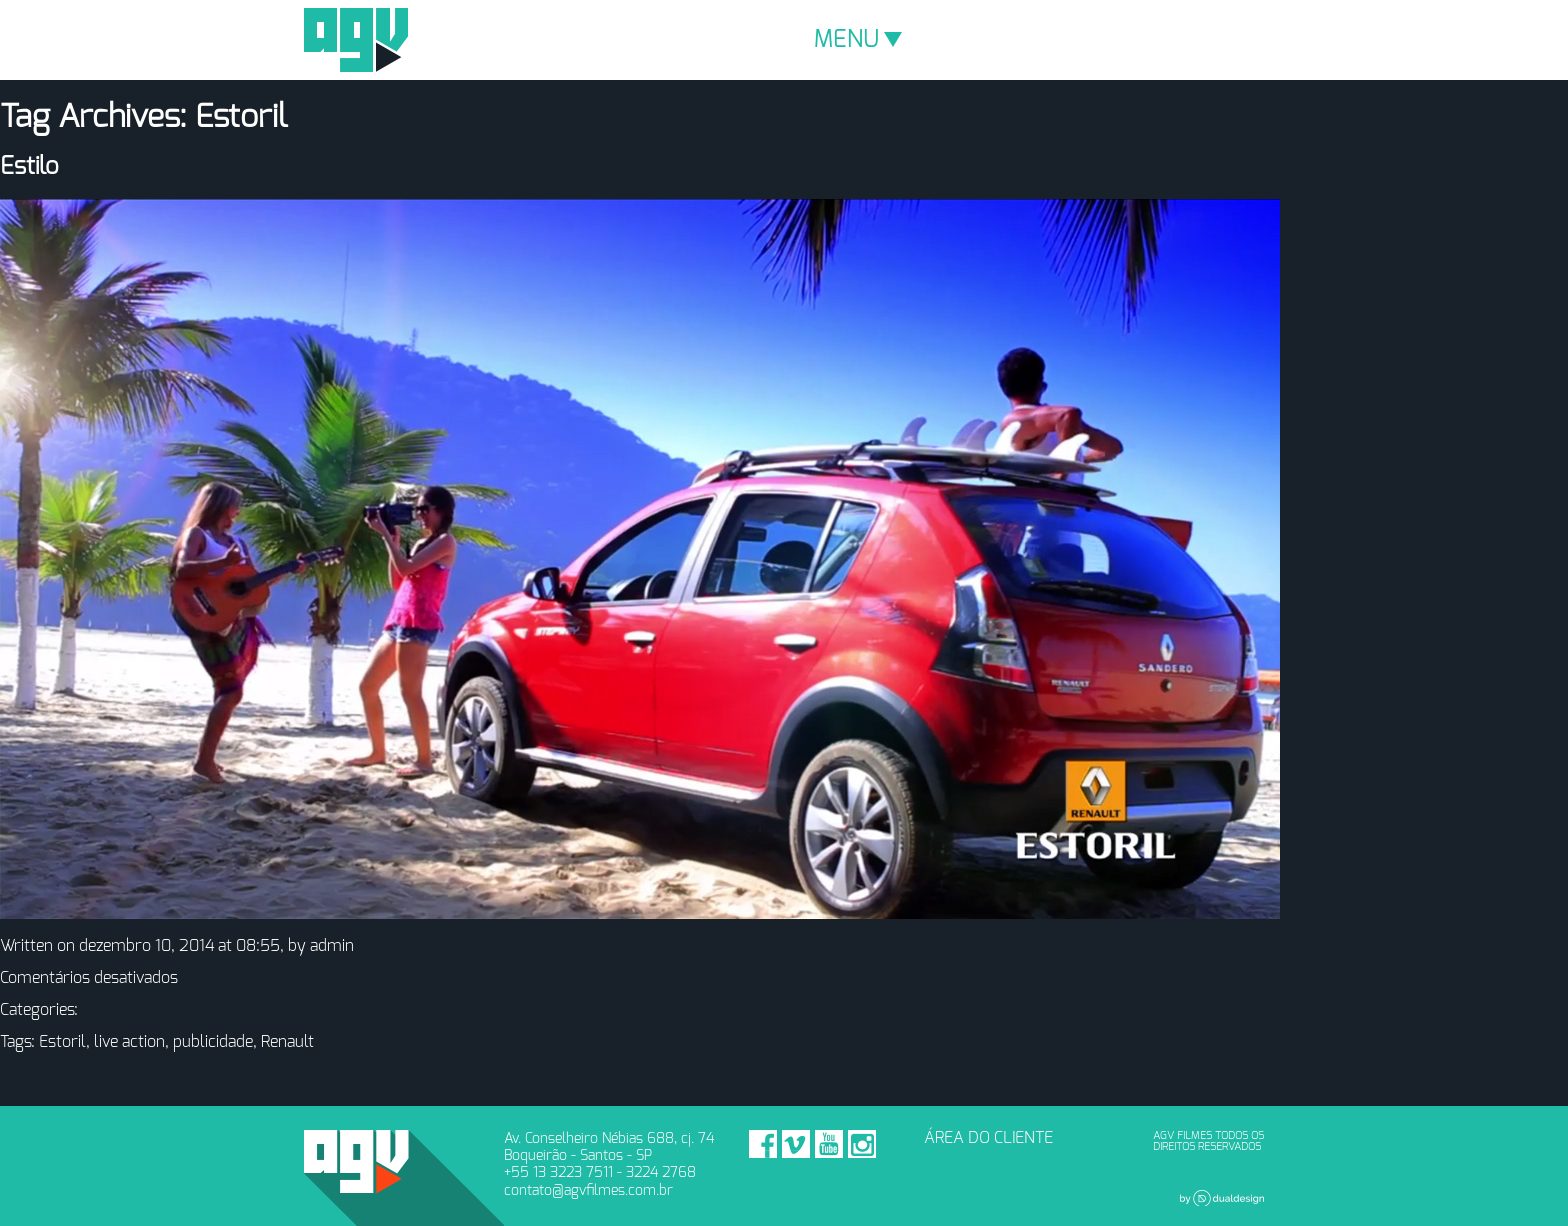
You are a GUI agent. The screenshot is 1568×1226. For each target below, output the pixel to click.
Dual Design (1222, 1198)
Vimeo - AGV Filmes (796, 1144)
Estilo (29, 167)
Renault (287, 1042)
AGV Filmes (356, 40)
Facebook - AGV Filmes (763, 1144)
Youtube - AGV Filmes (829, 1144)
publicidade (213, 1042)
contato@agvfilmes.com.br (588, 1190)
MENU (858, 40)
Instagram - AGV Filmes (862, 1144)
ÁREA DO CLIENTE (988, 1138)
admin (332, 946)
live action (129, 1042)
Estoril (62, 1042)
